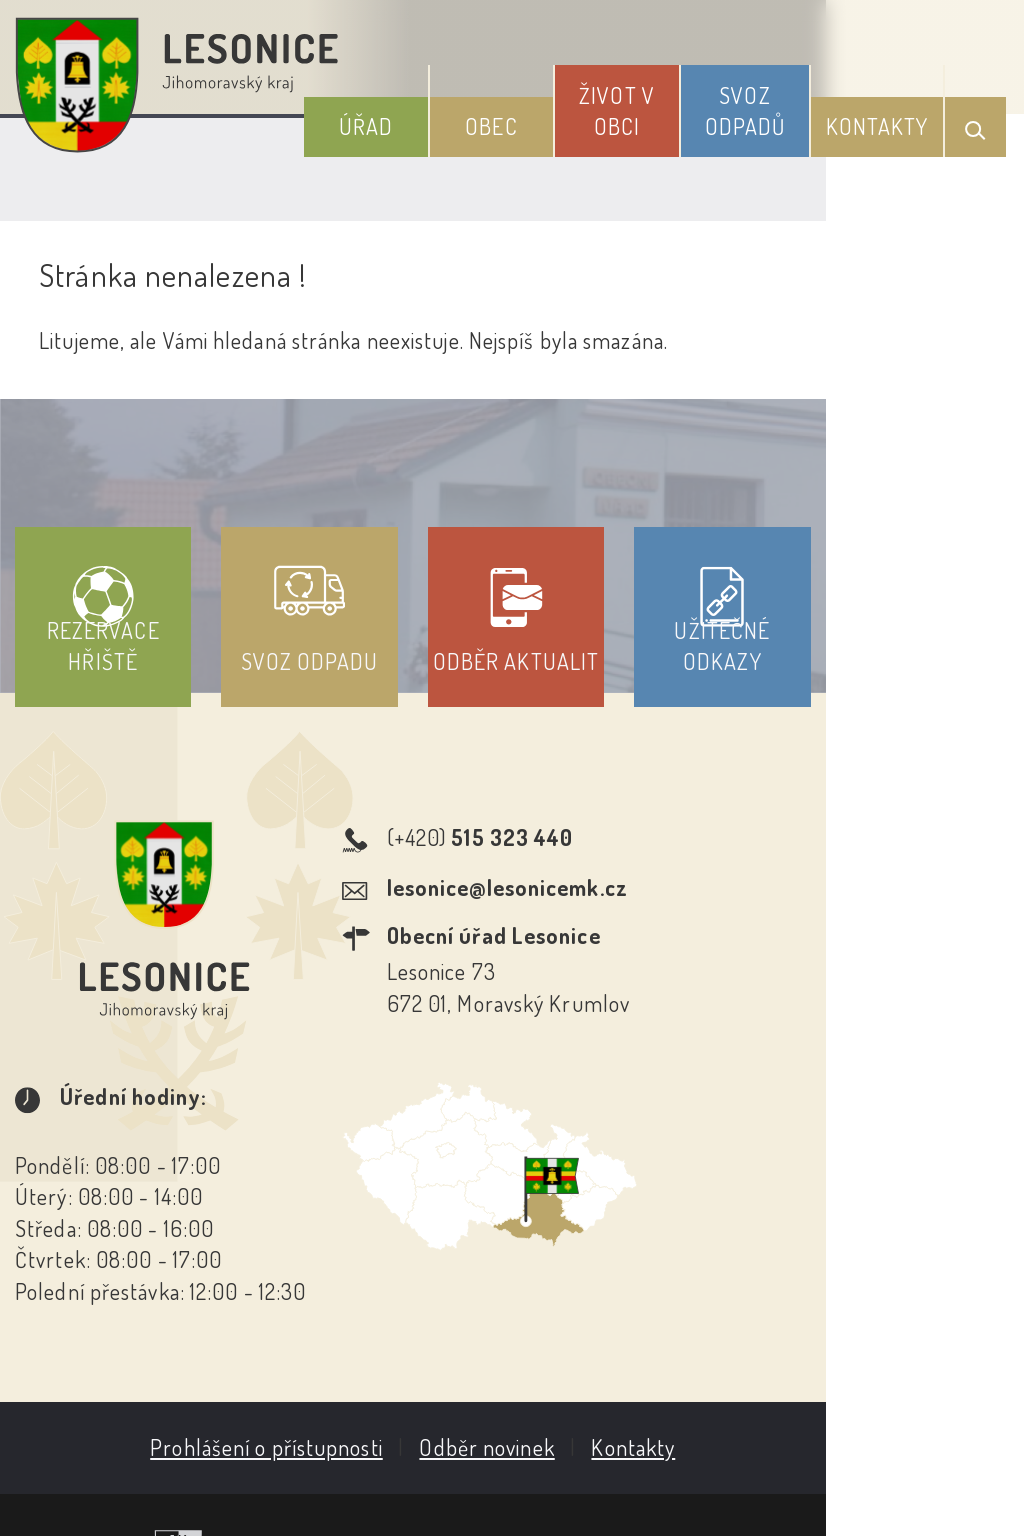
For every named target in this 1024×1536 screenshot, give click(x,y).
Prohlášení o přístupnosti (365, 1323)
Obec (547, 119)
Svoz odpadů (769, 103)
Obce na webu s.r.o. (873, 1421)
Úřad (438, 119)
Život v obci (657, 103)
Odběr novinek (586, 1323)
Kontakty (886, 119)
